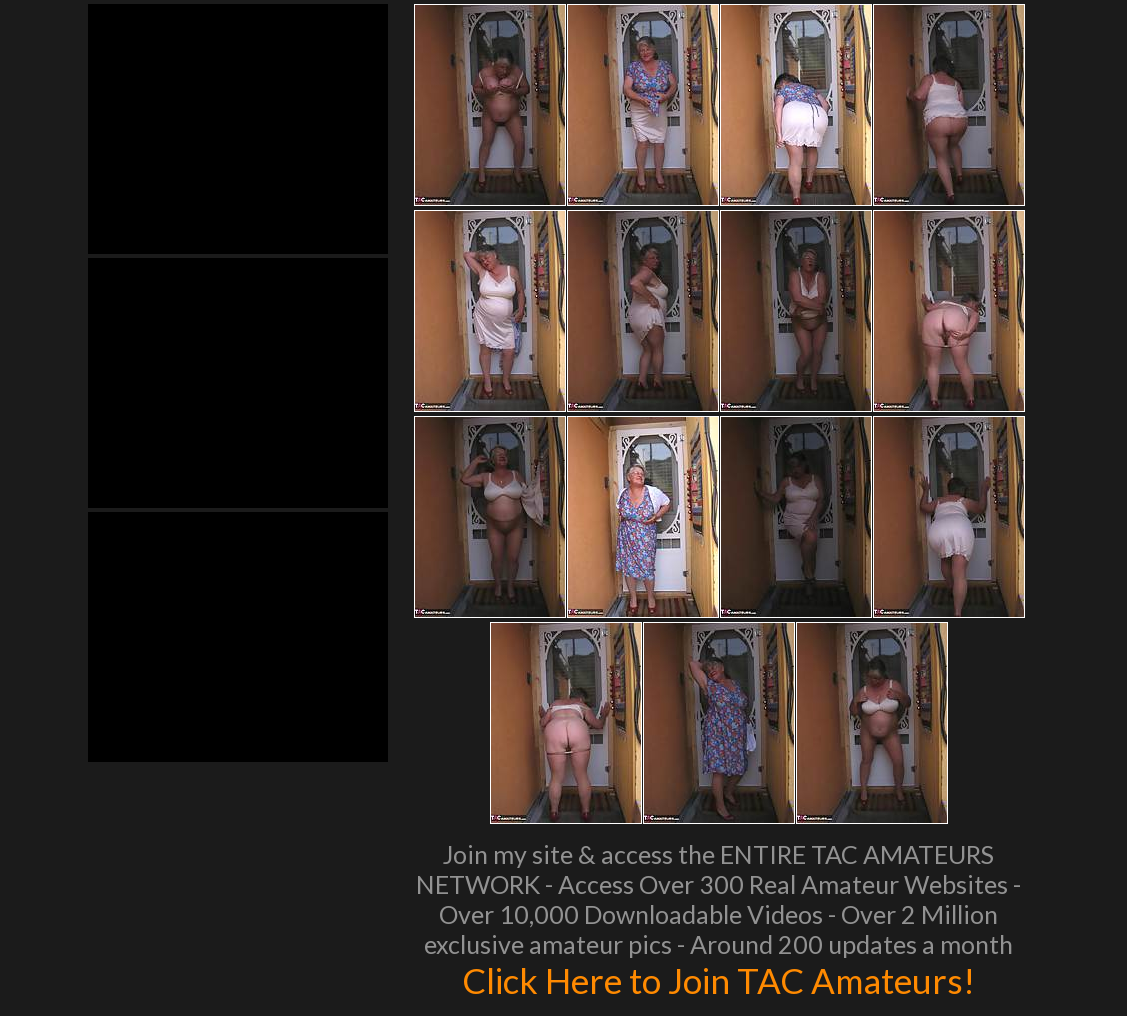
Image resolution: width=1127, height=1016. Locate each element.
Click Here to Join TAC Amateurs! (718, 980)
